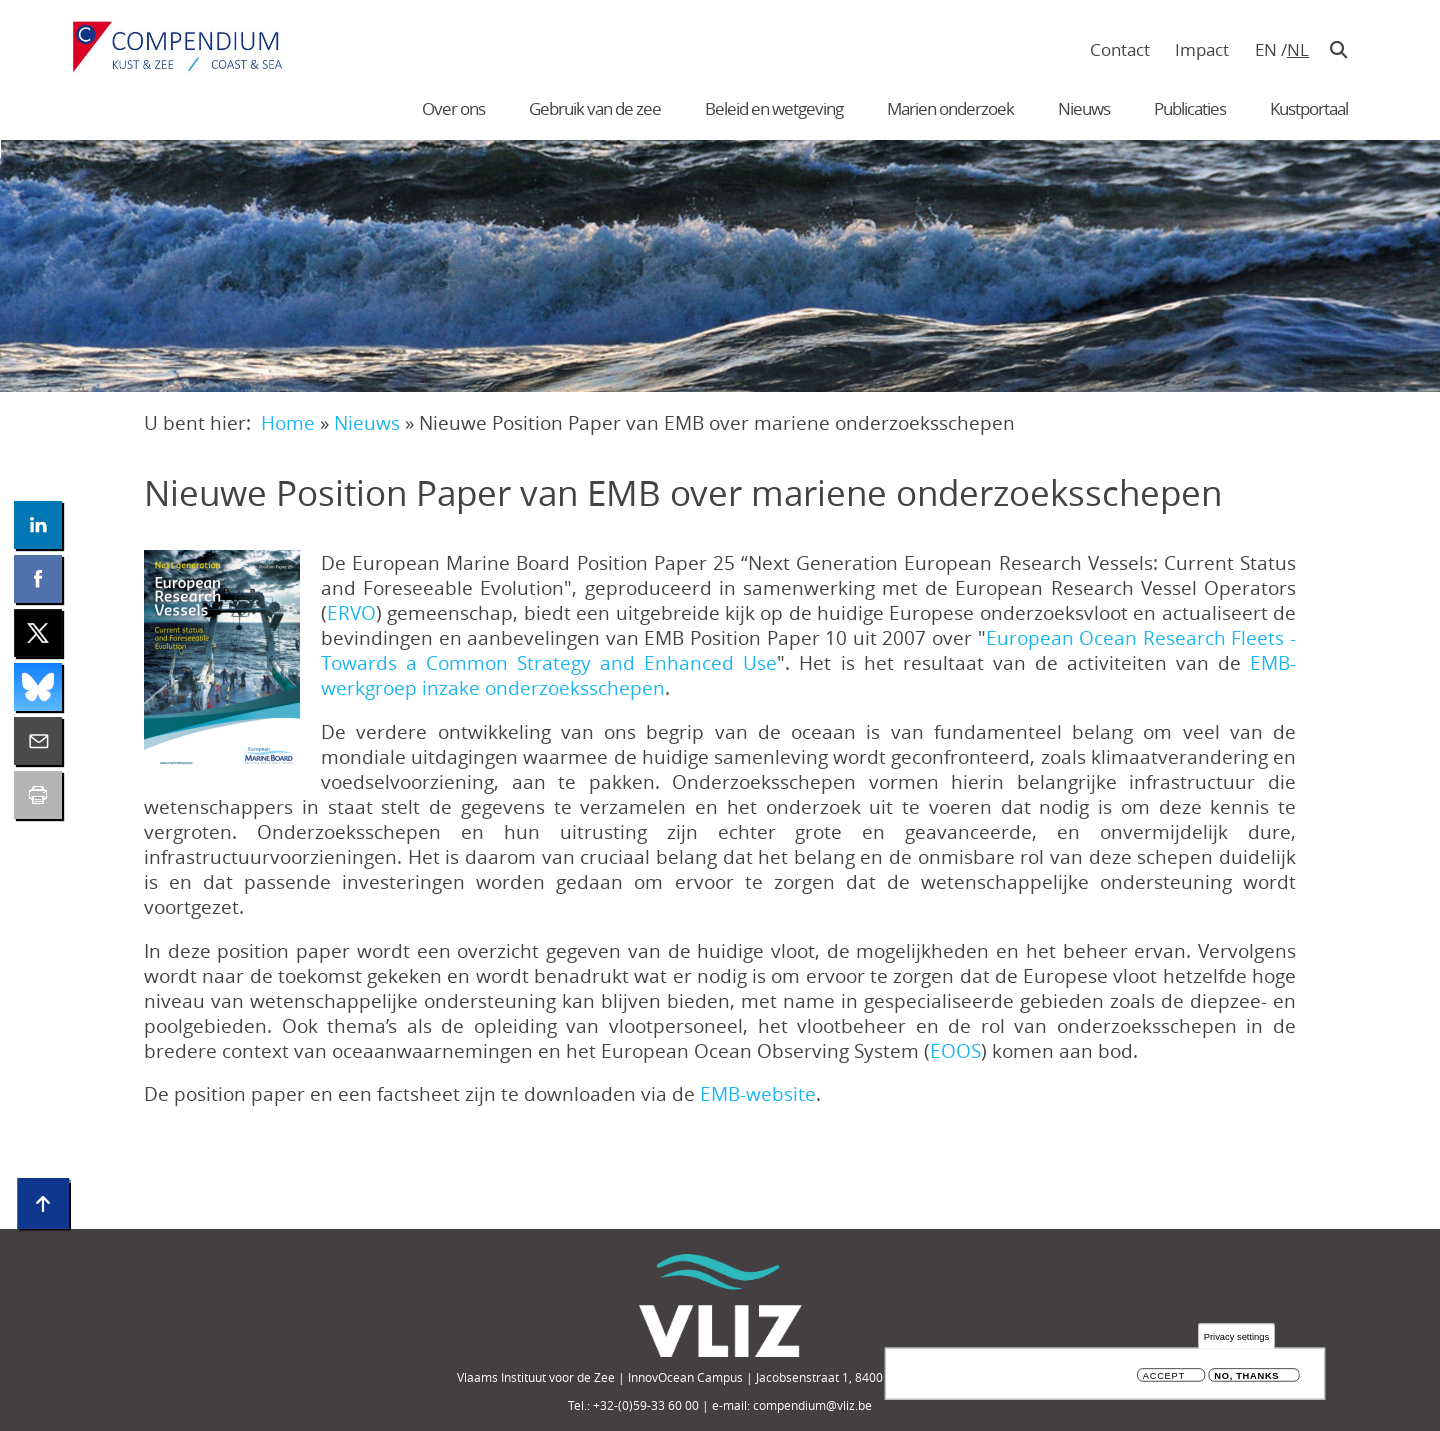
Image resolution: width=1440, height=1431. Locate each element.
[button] (222, 660)
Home (288, 422)
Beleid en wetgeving (774, 108)
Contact (1120, 49)
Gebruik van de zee (595, 108)
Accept (1164, 1376)
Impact (1202, 49)
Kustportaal (1309, 108)
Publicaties (1190, 108)
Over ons (453, 108)
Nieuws (1084, 108)
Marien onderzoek (950, 108)
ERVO (351, 612)
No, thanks (1246, 1376)
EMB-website (758, 1093)
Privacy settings (1236, 1337)
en (1266, 49)
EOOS (955, 1050)
